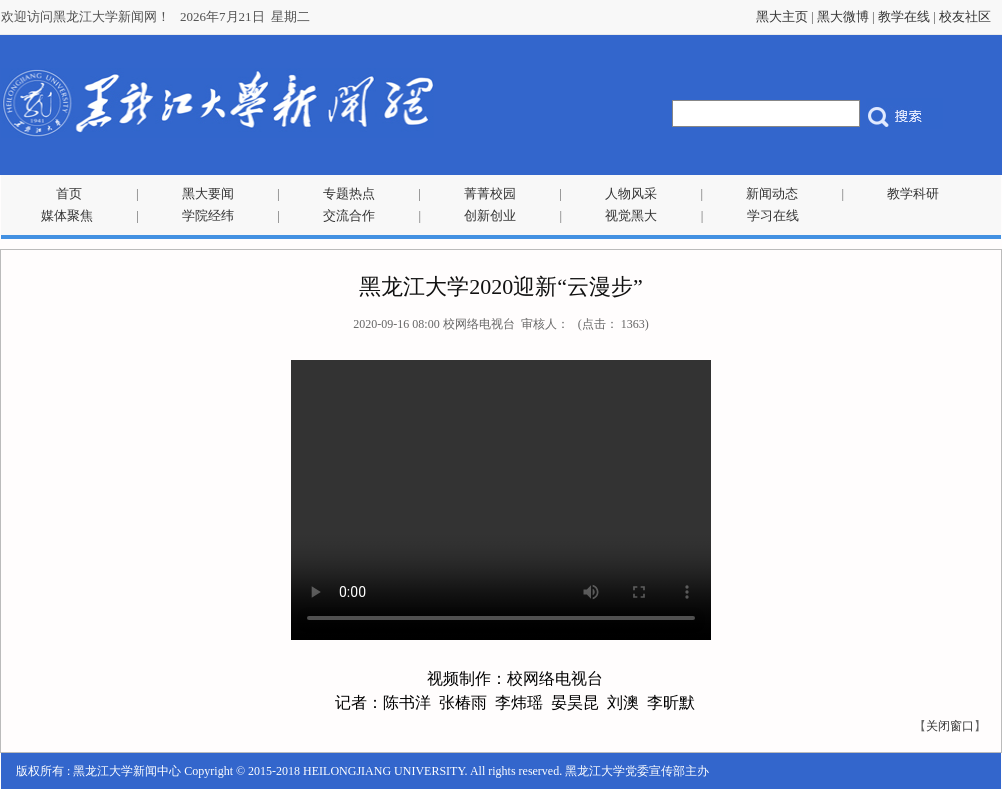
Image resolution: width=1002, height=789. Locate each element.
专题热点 (349, 193)
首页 (69, 193)
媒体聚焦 (67, 215)
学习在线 (773, 215)
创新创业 (490, 215)
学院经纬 (208, 215)
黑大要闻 (208, 193)
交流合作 (349, 215)
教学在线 (904, 16)
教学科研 (913, 193)
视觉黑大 (631, 215)
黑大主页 (782, 16)
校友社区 (965, 16)
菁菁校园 (490, 193)
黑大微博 (843, 16)
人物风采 (631, 193)
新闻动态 (772, 193)
